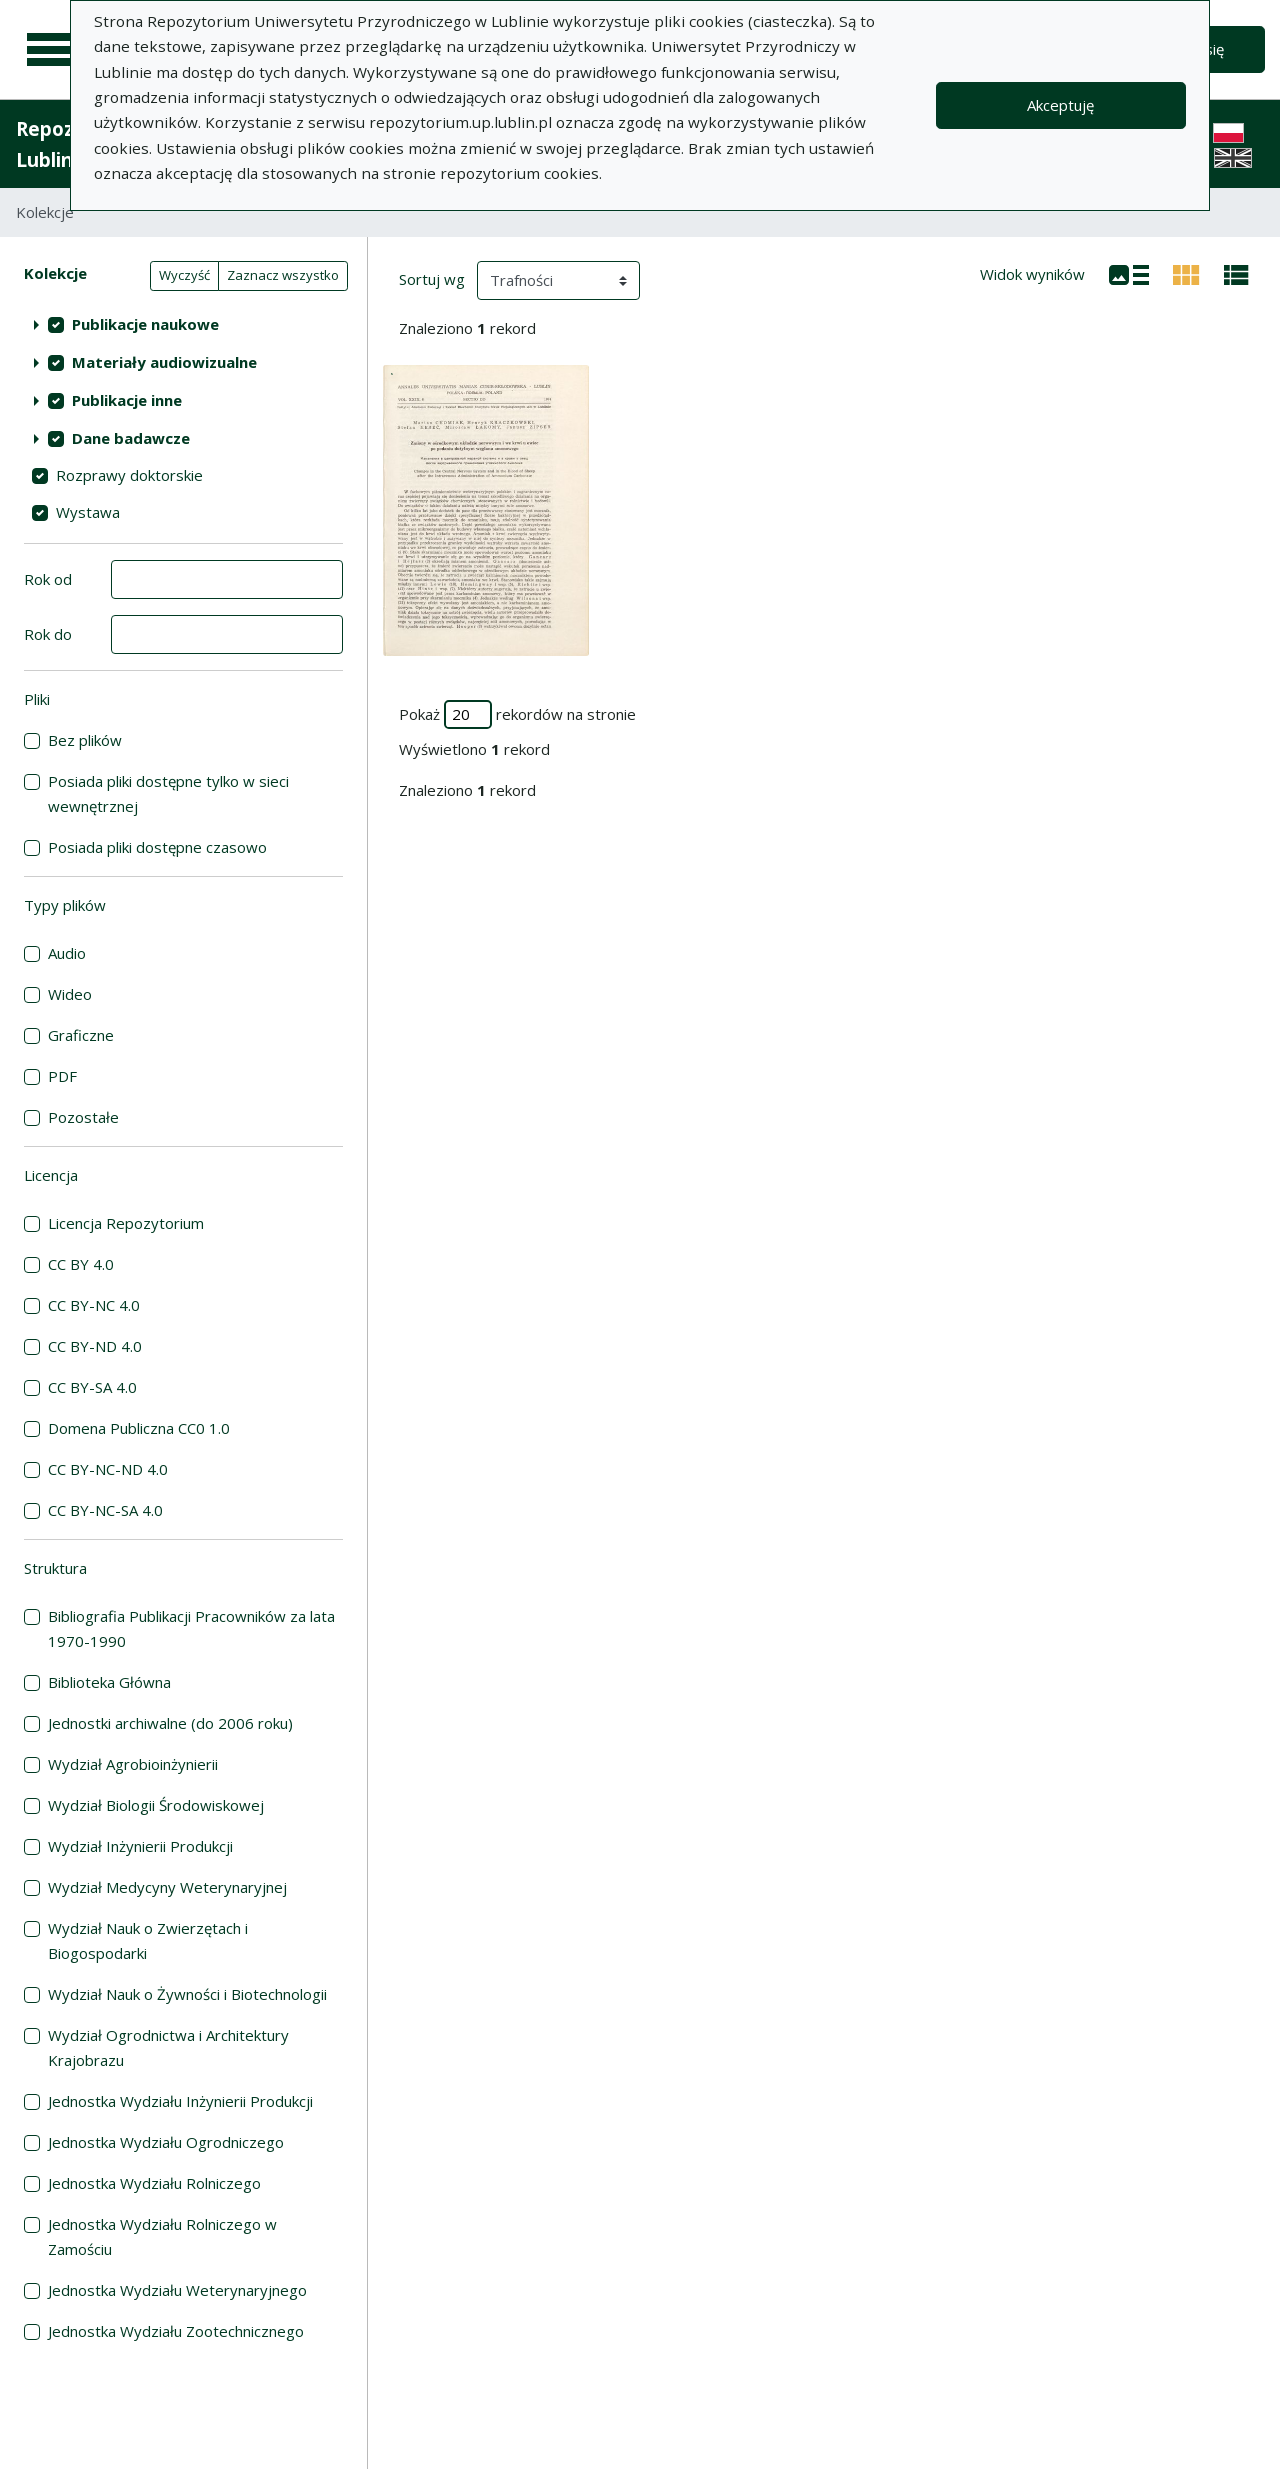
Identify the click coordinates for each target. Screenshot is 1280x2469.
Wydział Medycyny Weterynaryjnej (167, 1887)
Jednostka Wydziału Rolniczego (154, 2183)
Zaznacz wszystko (283, 275)
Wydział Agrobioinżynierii (133, 1764)
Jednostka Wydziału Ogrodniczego (166, 2142)
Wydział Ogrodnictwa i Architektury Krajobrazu (168, 2047)
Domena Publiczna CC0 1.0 (139, 1428)
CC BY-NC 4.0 (94, 1305)
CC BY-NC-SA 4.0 (105, 1510)
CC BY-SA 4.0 (92, 1387)
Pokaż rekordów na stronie (517, 714)
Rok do (48, 634)
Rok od (48, 579)
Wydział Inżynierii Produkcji (140, 1846)
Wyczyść (184, 275)
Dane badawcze (131, 438)
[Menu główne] (52, 50)
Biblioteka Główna (109, 1682)
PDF (62, 1076)
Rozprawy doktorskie (129, 475)
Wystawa (88, 512)
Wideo (70, 994)
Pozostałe (83, 1117)
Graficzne (81, 1035)
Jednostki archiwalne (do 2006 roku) (170, 1723)
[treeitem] (183, 324)
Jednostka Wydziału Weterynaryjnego (177, 2290)
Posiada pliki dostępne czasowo (157, 847)
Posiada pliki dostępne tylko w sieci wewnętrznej (168, 793)
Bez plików (85, 740)
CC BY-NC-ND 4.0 (108, 1469)
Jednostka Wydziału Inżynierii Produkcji (180, 2101)
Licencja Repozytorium (126, 1223)
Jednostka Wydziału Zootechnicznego (176, 2331)
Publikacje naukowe (145, 324)
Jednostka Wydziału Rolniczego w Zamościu (162, 2236)
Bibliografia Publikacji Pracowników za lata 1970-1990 (191, 1628)
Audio (67, 953)
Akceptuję (1060, 105)
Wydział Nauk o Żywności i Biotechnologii (187, 1994)
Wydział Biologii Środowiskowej (156, 1805)
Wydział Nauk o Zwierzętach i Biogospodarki (148, 1940)
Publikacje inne (127, 400)
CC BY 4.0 (81, 1264)
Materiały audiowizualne (164, 362)
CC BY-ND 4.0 (95, 1346)
